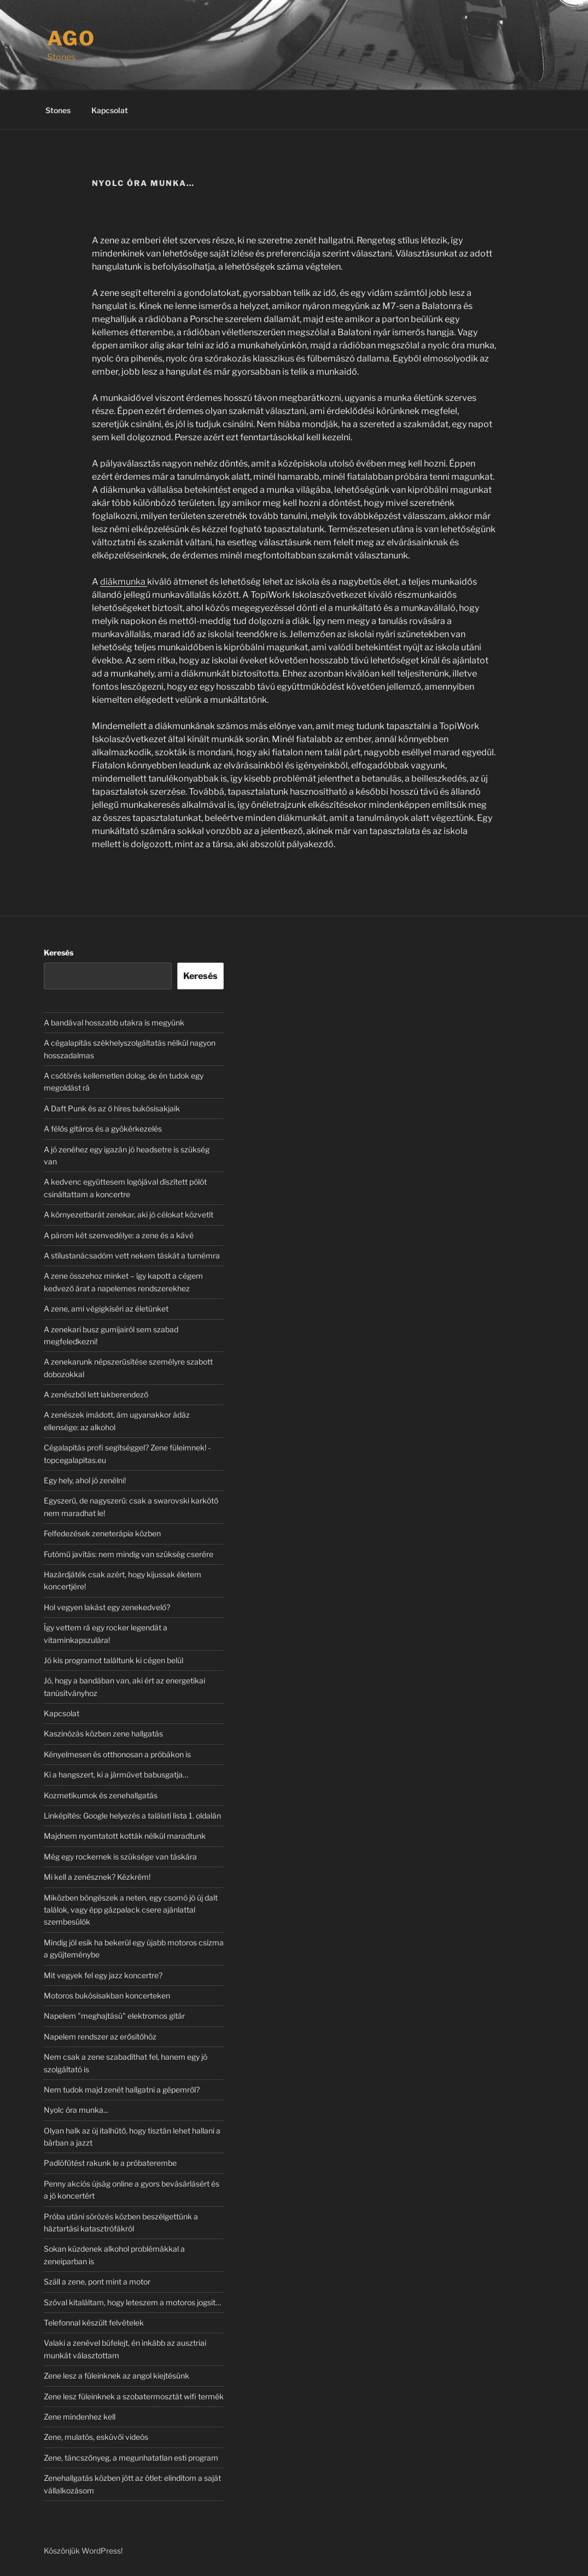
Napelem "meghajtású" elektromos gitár (114, 2015)
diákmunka (123, 581)
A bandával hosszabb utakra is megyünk (114, 1022)
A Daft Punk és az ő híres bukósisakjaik (112, 1108)
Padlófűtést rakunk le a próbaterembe (110, 2162)
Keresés (58, 952)
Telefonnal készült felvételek (94, 2322)
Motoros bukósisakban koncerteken (107, 1995)
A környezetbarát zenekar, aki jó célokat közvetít (128, 1214)
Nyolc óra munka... (76, 2109)
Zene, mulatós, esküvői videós (96, 2436)
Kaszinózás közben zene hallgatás (103, 1733)
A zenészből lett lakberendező (96, 1394)
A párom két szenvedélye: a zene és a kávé (119, 1235)
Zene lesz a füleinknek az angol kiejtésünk (116, 2375)
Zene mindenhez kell (79, 2416)
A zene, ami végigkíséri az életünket (106, 1308)
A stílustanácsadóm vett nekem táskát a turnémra (132, 1255)
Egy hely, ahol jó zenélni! (85, 1480)
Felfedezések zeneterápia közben (102, 1533)
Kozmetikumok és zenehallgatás (101, 1795)
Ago (71, 38)
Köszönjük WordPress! (83, 2550)
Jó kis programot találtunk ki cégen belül (113, 1660)
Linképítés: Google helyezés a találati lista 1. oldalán (132, 1815)
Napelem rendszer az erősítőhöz (100, 2036)
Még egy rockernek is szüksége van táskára (120, 1856)
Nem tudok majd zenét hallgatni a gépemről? (122, 2089)
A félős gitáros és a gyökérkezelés (103, 1128)
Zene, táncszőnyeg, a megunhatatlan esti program (131, 2457)
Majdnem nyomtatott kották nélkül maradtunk (125, 1835)
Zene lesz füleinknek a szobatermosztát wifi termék (134, 2396)
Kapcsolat (109, 110)
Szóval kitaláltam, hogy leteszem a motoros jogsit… (132, 2302)
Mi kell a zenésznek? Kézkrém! (97, 1876)
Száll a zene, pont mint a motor (97, 2281)
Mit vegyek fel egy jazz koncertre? (103, 1975)
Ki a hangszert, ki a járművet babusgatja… (116, 1774)
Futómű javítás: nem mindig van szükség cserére (128, 1554)
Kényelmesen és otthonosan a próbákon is (117, 1754)
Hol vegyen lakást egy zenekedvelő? (107, 1607)
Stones (58, 110)
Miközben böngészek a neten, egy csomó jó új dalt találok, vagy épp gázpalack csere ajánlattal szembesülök (131, 1910)
